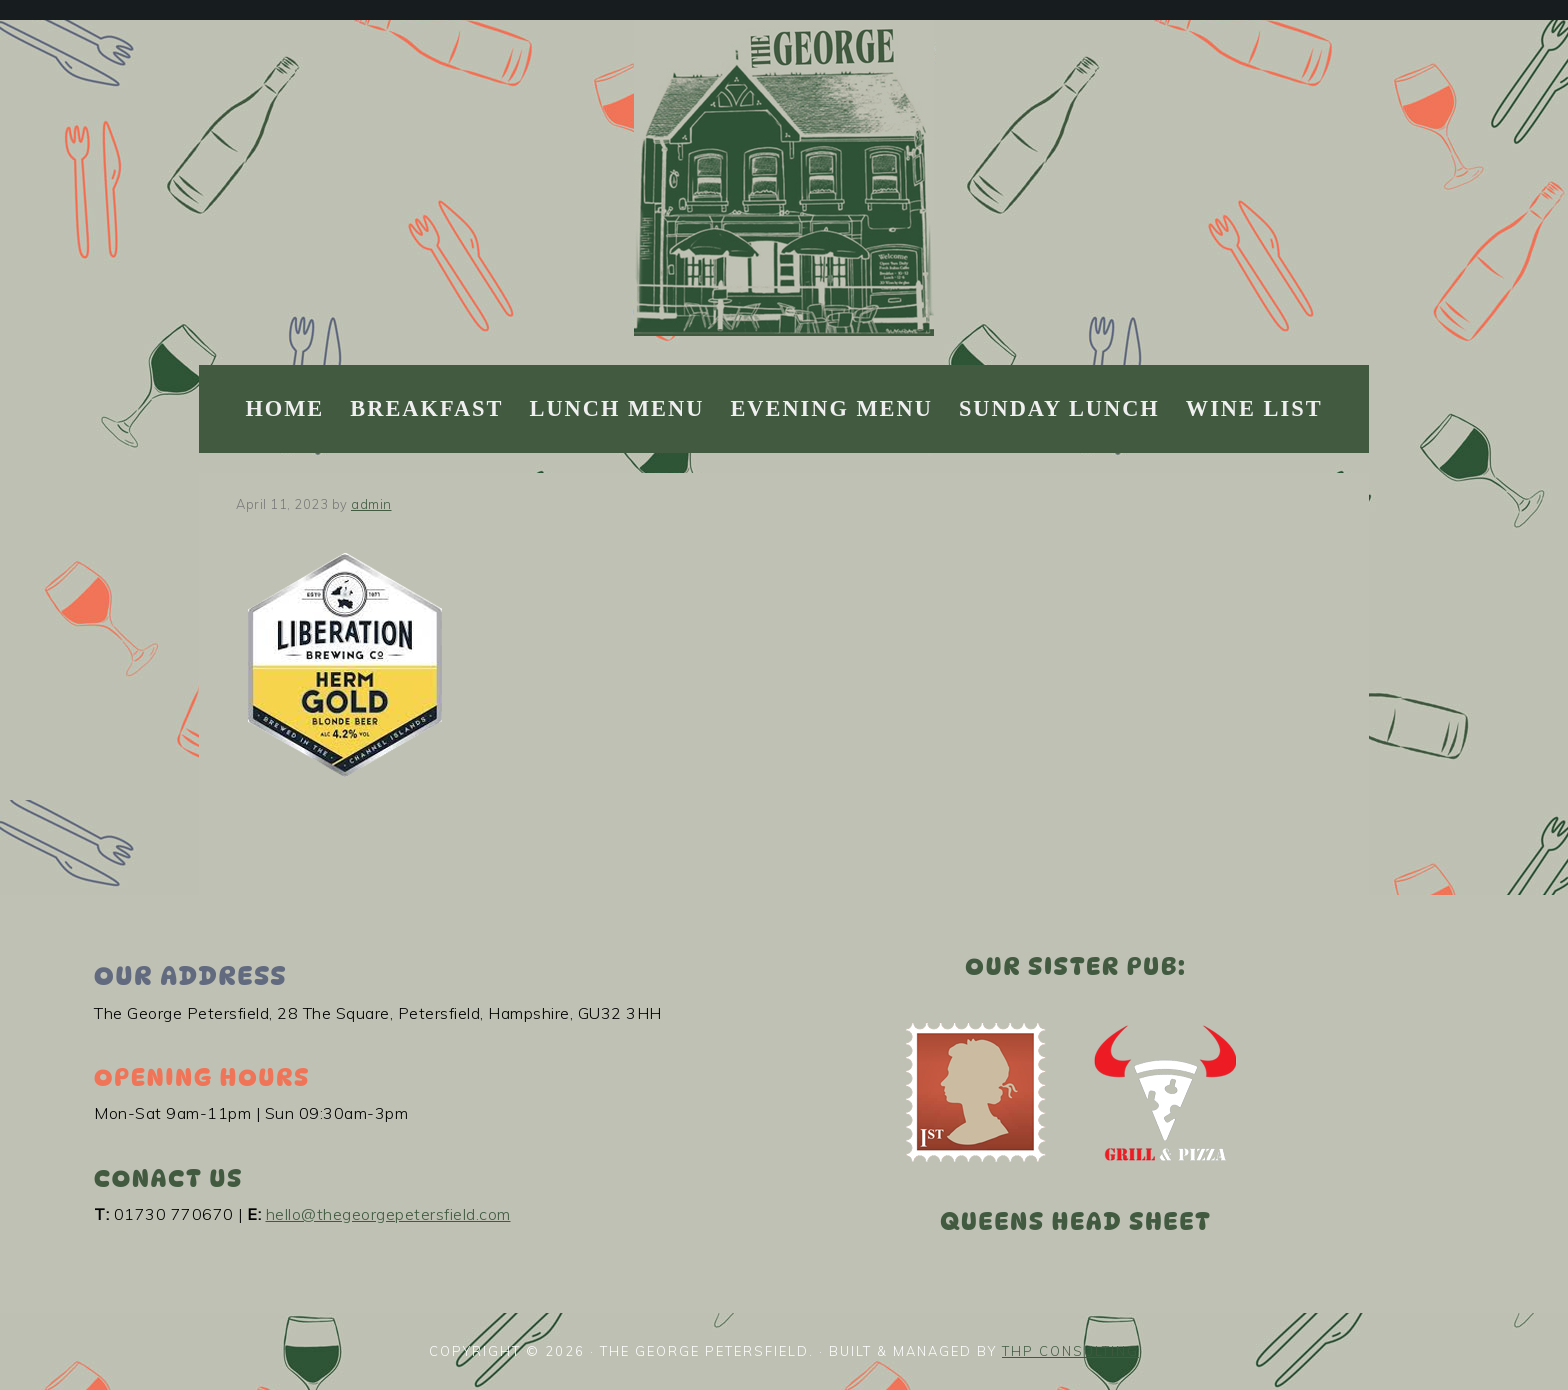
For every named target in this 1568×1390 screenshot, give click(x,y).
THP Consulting (1070, 1351)
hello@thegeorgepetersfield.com (388, 1214)
